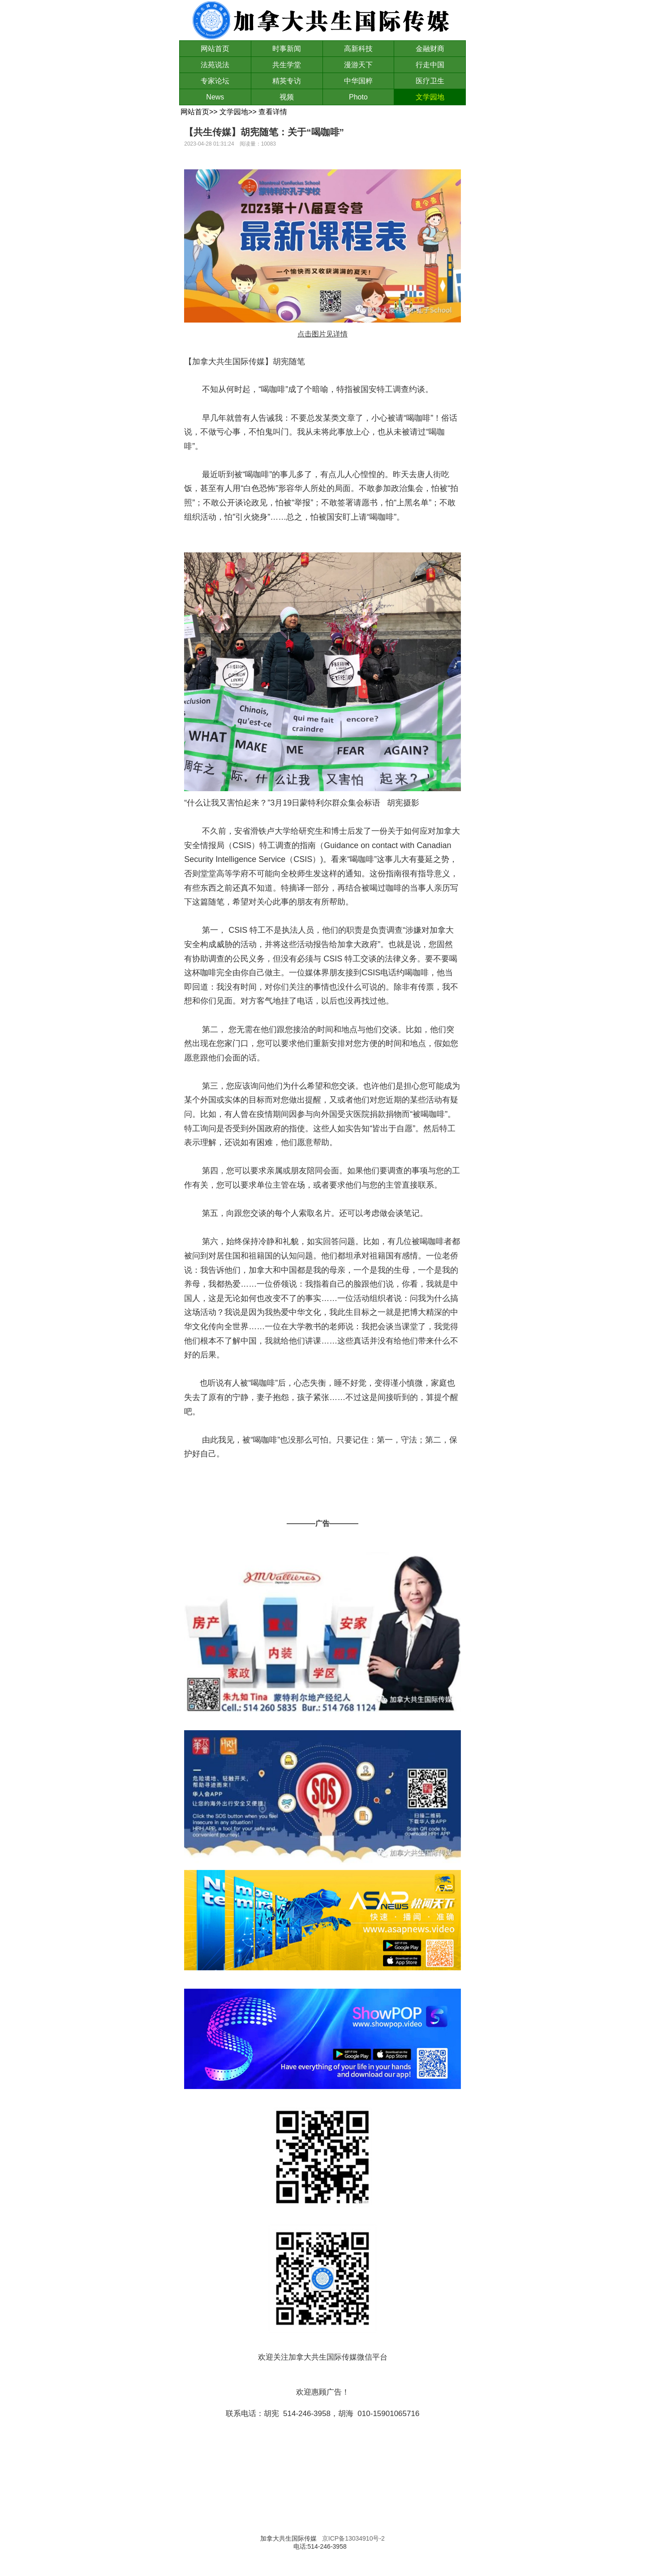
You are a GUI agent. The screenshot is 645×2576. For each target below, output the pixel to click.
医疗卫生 (430, 81)
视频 (287, 97)
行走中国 (430, 65)
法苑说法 (215, 65)
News (215, 97)
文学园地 (430, 97)
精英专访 (286, 81)
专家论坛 (215, 81)
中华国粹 (358, 81)
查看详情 (272, 112)
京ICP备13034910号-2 (353, 2538)
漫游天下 (358, 65)
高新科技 (358, 48)
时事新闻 (286, 48)
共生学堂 (286, 65)
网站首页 (215, 48)
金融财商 (430, 48)
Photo (358, 97)
